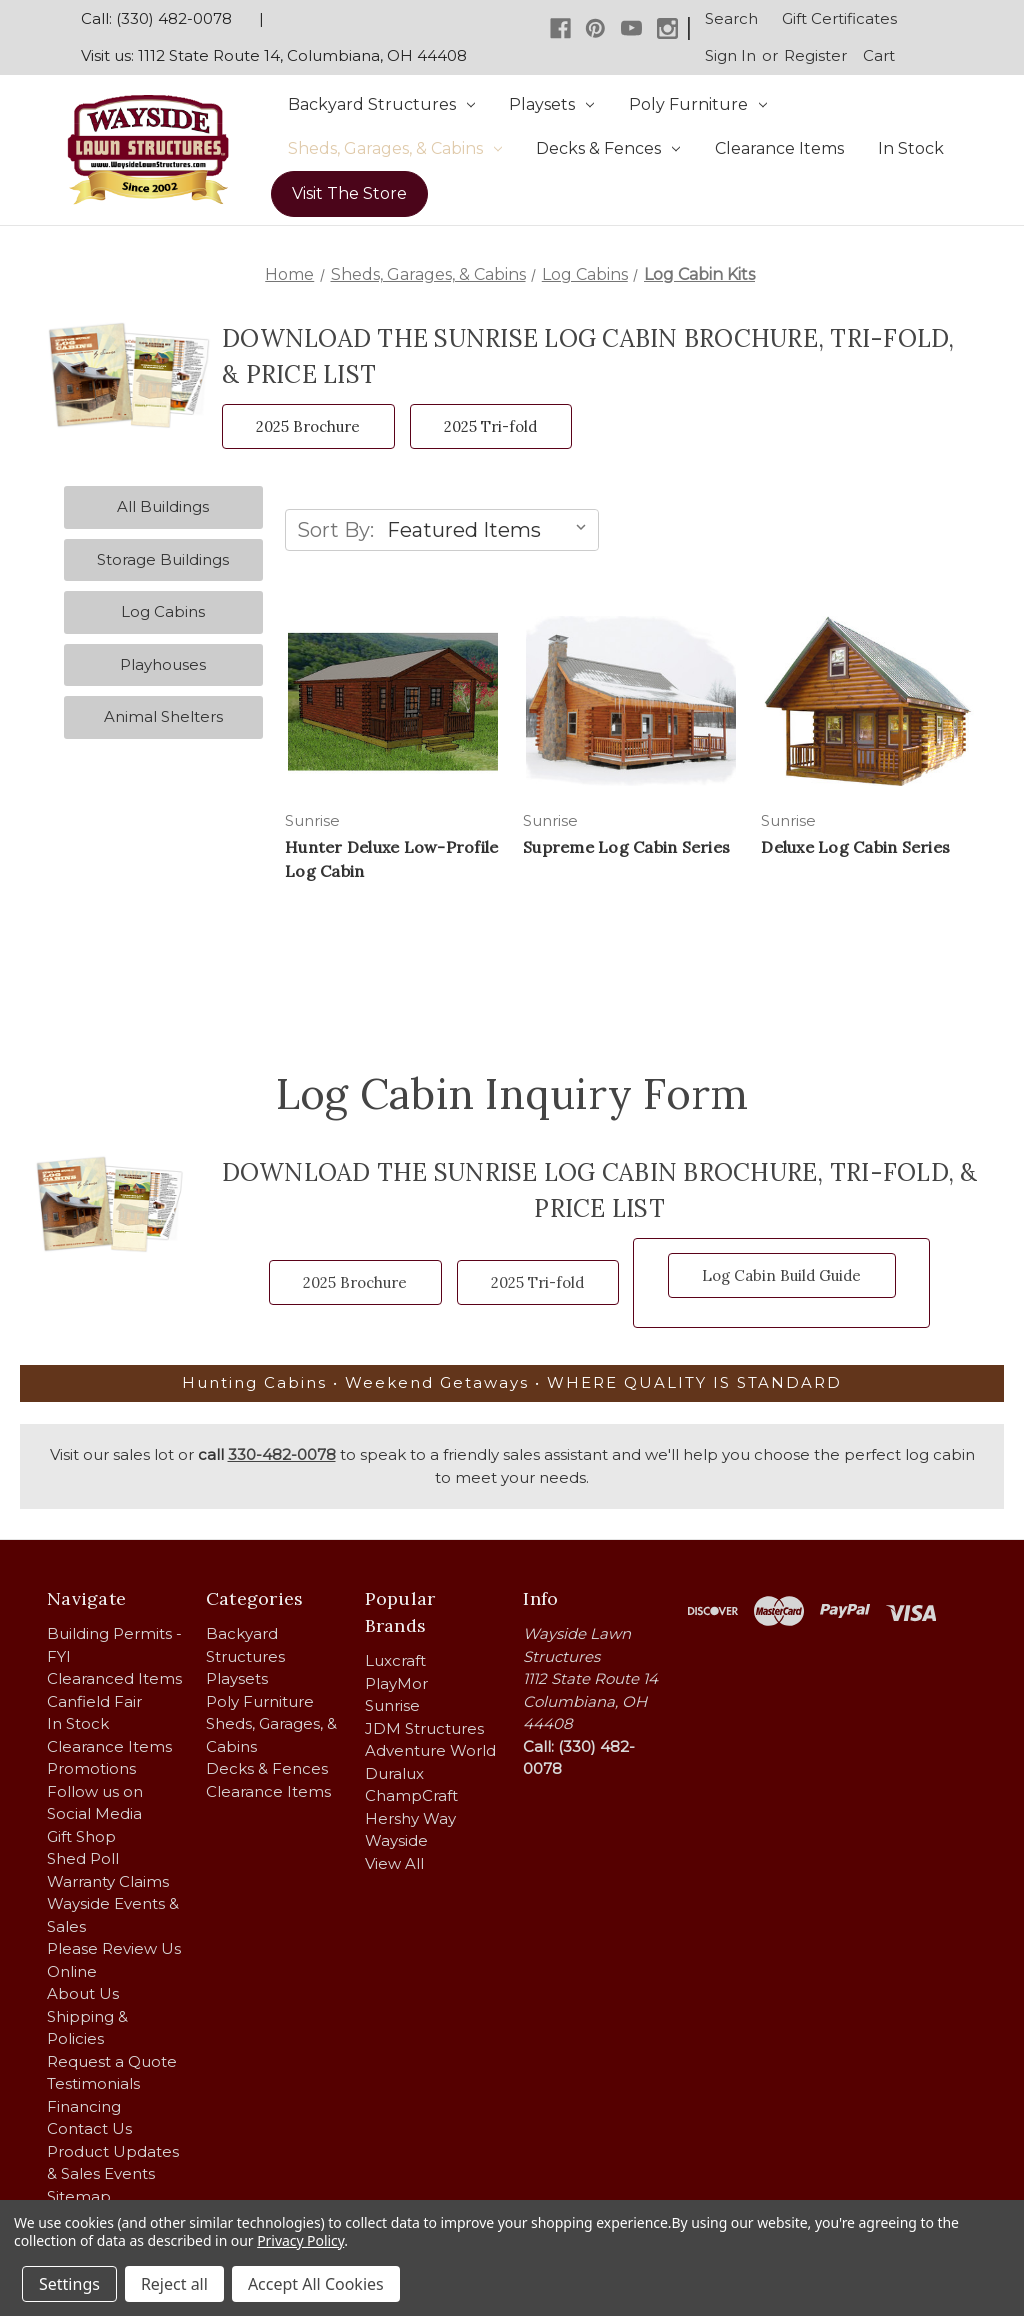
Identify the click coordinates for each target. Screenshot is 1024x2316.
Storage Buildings (163, 559)
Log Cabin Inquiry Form (512, 1094)
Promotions (91, 1768)
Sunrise (392, 1705)
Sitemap (79, 2196)
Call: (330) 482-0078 (156, 18)
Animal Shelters (163, 716)
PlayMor (396, 1683)
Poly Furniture (698, 104)
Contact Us (89, 2128)
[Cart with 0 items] (879, 57)
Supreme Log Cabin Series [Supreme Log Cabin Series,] (626, 847)
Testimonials (93, 2083)
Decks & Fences (608, 148)
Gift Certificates (839, 18)
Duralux (394, 1773)
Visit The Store (349, 193)
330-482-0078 (282, 1454)
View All (394, 1863)
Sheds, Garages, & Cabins (395, 148)
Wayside (396, 1840)
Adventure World (430, 1750)
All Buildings (163, 506)
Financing (84, 2106)
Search (731, 18)
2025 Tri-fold (490, 426)
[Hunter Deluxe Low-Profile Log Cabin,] (393, 701)
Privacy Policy (300, 2240)
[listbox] (491, 530)
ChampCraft (411, 1795)
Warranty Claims (108, 1881)
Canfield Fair (94, 1701)
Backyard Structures (381, 104)
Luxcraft (395, 1660)
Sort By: (335, 530)
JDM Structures (424, 1728)
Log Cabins (163, 611)
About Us (83, 1993)
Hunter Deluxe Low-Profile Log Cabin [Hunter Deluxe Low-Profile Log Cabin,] (391, 859)
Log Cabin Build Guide (781, 1275)
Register (815, 55)
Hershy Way (410, 1818)
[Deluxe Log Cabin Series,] (869, 701)
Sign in (730, 55)
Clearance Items (779, 148)
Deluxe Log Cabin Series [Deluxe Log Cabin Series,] (855, 847)
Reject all (174, 2284)
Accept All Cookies (316, 2284)
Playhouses (163, 664)
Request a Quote (112, 2061)
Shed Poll (83, 1858)
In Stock (911, 148)
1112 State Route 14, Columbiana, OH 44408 (302, 55)
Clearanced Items (114, 1678)
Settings (69, 2284)
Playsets (551, 104)
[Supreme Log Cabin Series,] (631, 701)
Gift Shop (81, 1836)
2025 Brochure (308, 426)
